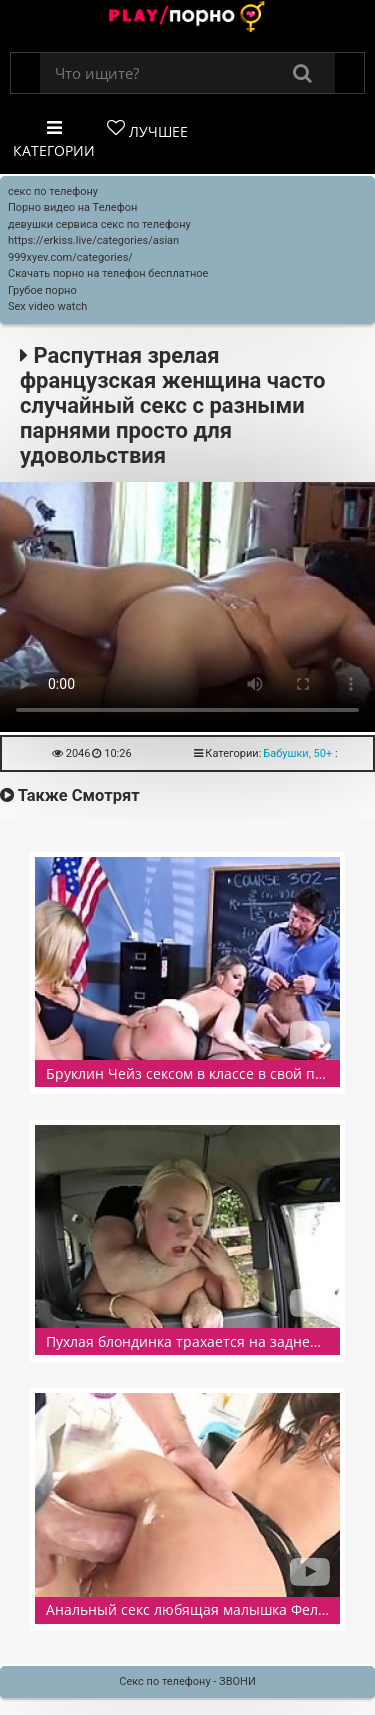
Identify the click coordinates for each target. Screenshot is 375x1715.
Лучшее (147, 130)
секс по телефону (53, 191)
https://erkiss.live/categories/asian (93, 240)
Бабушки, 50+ (297, 753)
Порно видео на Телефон (72, 207)
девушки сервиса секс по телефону (99, 224)
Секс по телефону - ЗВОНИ (187, 1681)
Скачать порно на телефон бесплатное (108, 273)
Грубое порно (42, 290)
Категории (54, 139)
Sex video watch (47, 306)
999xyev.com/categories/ (70, 257)
